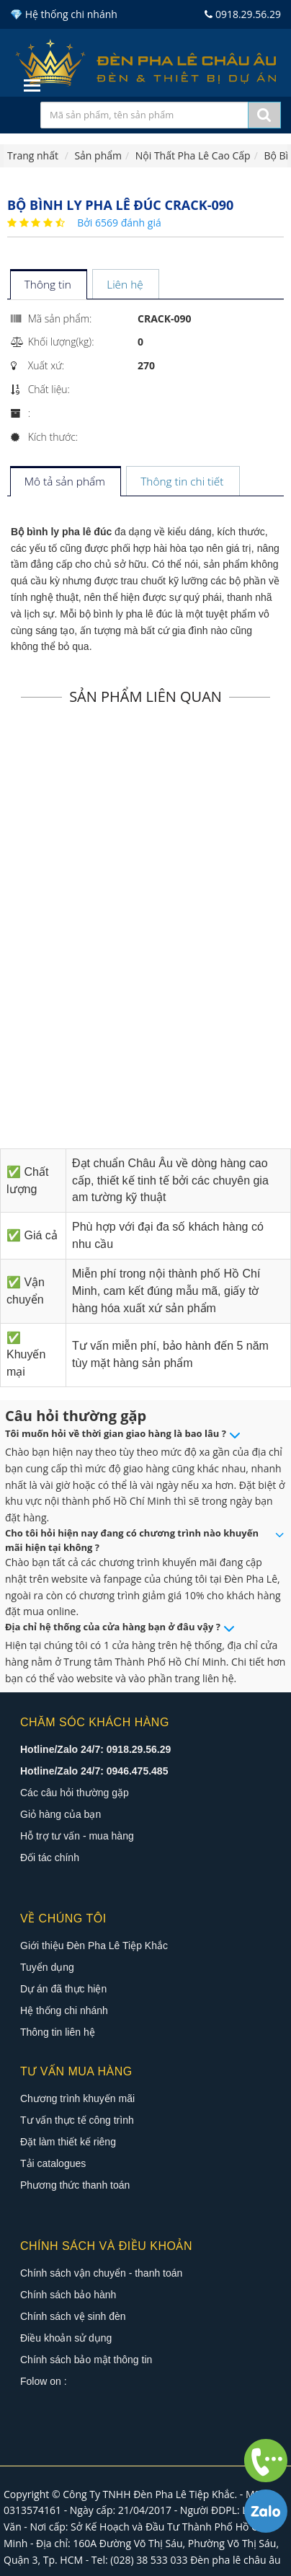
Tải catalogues (53, 2163)
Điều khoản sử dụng (66, 2338)
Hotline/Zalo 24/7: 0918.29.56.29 (95, 1749)
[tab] (48, 285)
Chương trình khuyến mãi (77, 2098)
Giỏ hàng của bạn (60, 1814)
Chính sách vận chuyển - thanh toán (101, 2273)
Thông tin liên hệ (57, 2032)
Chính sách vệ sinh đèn (73, 2316)
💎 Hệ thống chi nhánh (63, 14)
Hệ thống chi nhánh (64, 2010)
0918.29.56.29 (243, 14)
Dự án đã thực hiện (63, 1989)
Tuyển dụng (47, 1967)
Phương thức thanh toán (75, 2185)
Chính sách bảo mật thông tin (86, 2359)
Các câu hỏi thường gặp (74, 1792)
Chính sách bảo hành (68, 2294)
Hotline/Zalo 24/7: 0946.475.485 (94, 1771)
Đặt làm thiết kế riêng (68, 2142)
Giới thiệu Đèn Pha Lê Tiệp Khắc (94, 1945)
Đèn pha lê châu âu (235, 2560)
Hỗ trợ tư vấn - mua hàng (77, 1836)
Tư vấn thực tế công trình (77, 2120)
